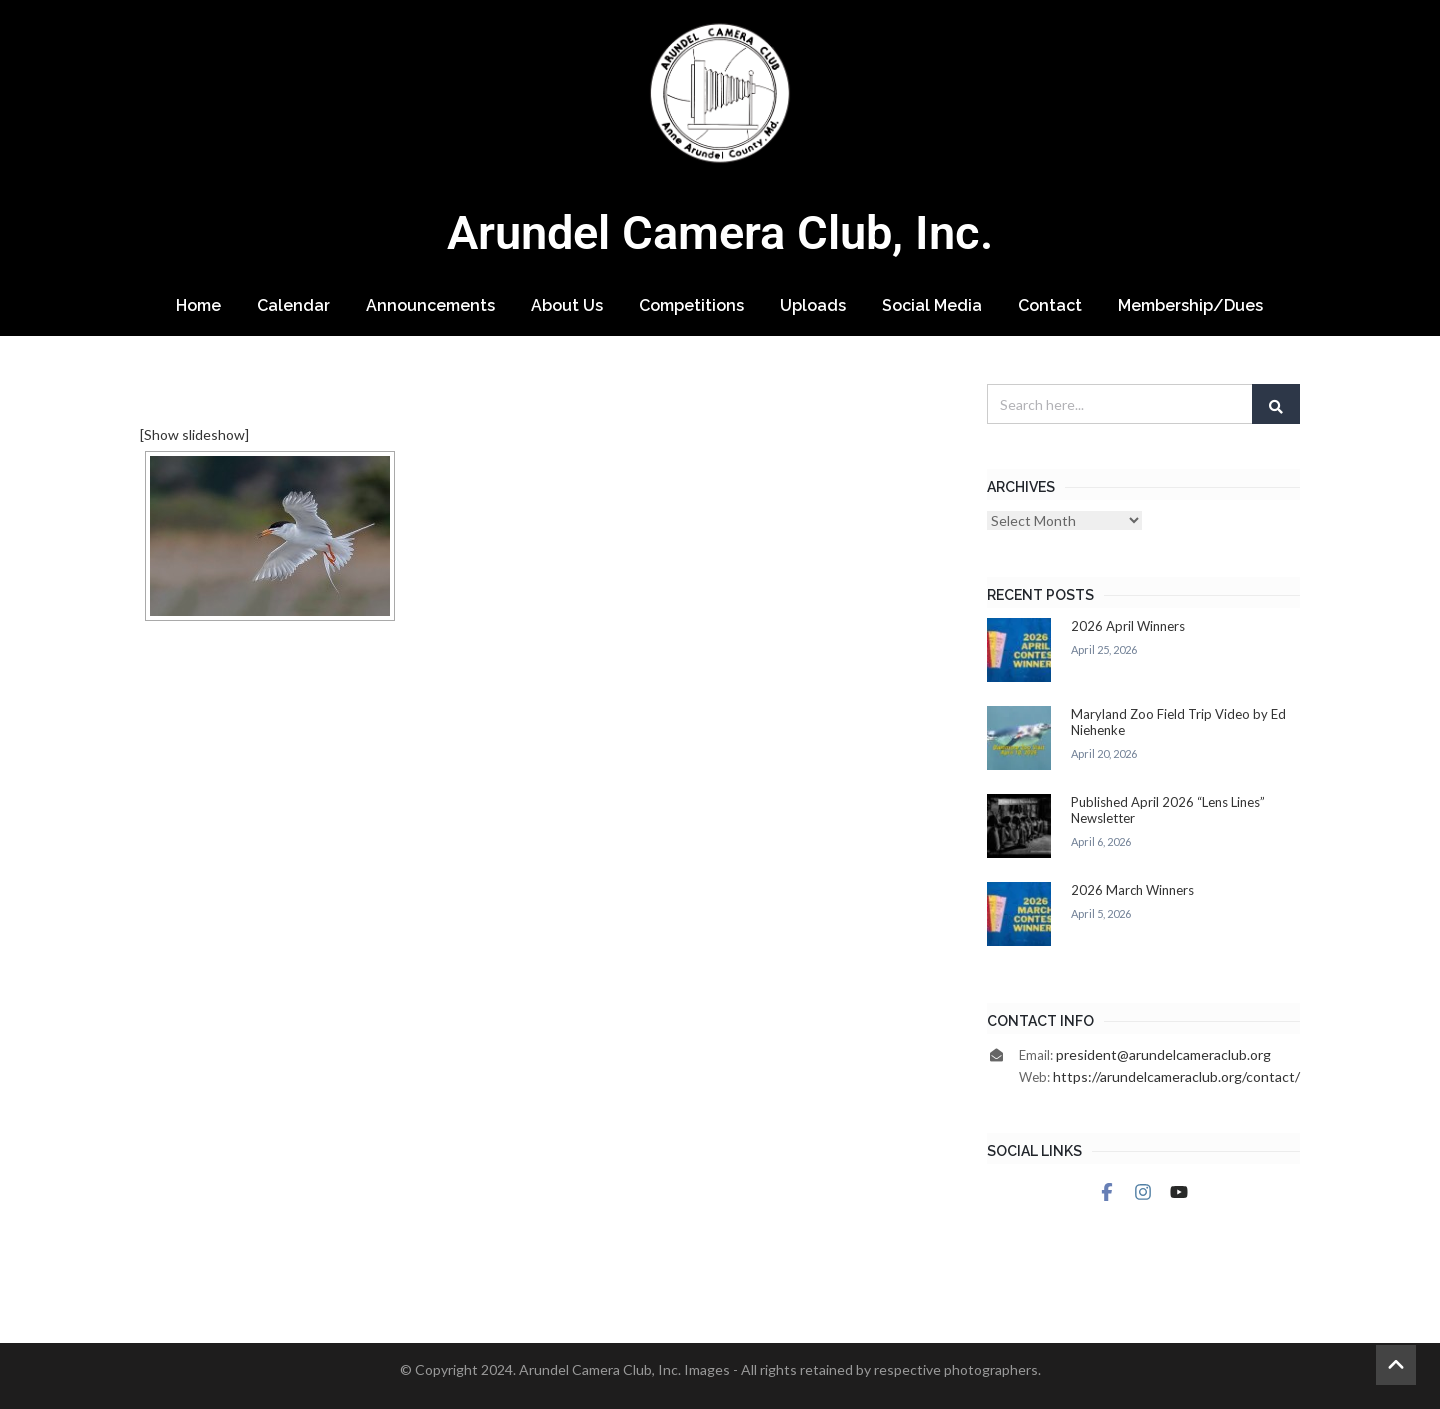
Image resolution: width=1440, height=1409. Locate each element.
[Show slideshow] (194, 434)
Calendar (293, 305)
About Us (567, 305)
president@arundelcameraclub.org (1163, 1054)
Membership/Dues (1190, 305)
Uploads (813, 305)
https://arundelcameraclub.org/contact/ (1176, 1076)
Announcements (430, 305)
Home (198, 305)
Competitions (691, 305)
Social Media (932, 305)
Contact (1050, 305)
